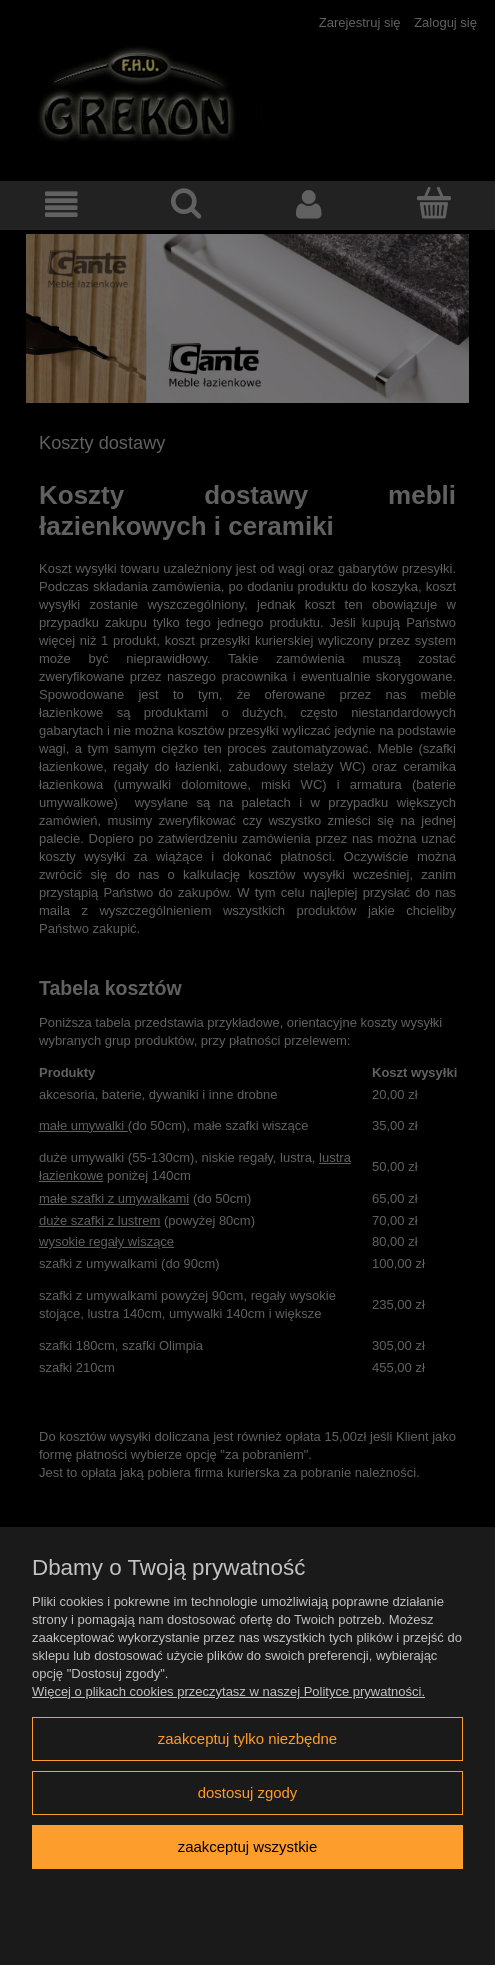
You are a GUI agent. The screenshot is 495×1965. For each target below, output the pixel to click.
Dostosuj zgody (248, 1792)
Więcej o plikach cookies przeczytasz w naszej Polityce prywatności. (228, 1691)
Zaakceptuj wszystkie (247, 1846)
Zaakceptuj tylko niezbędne (247, 1738)
